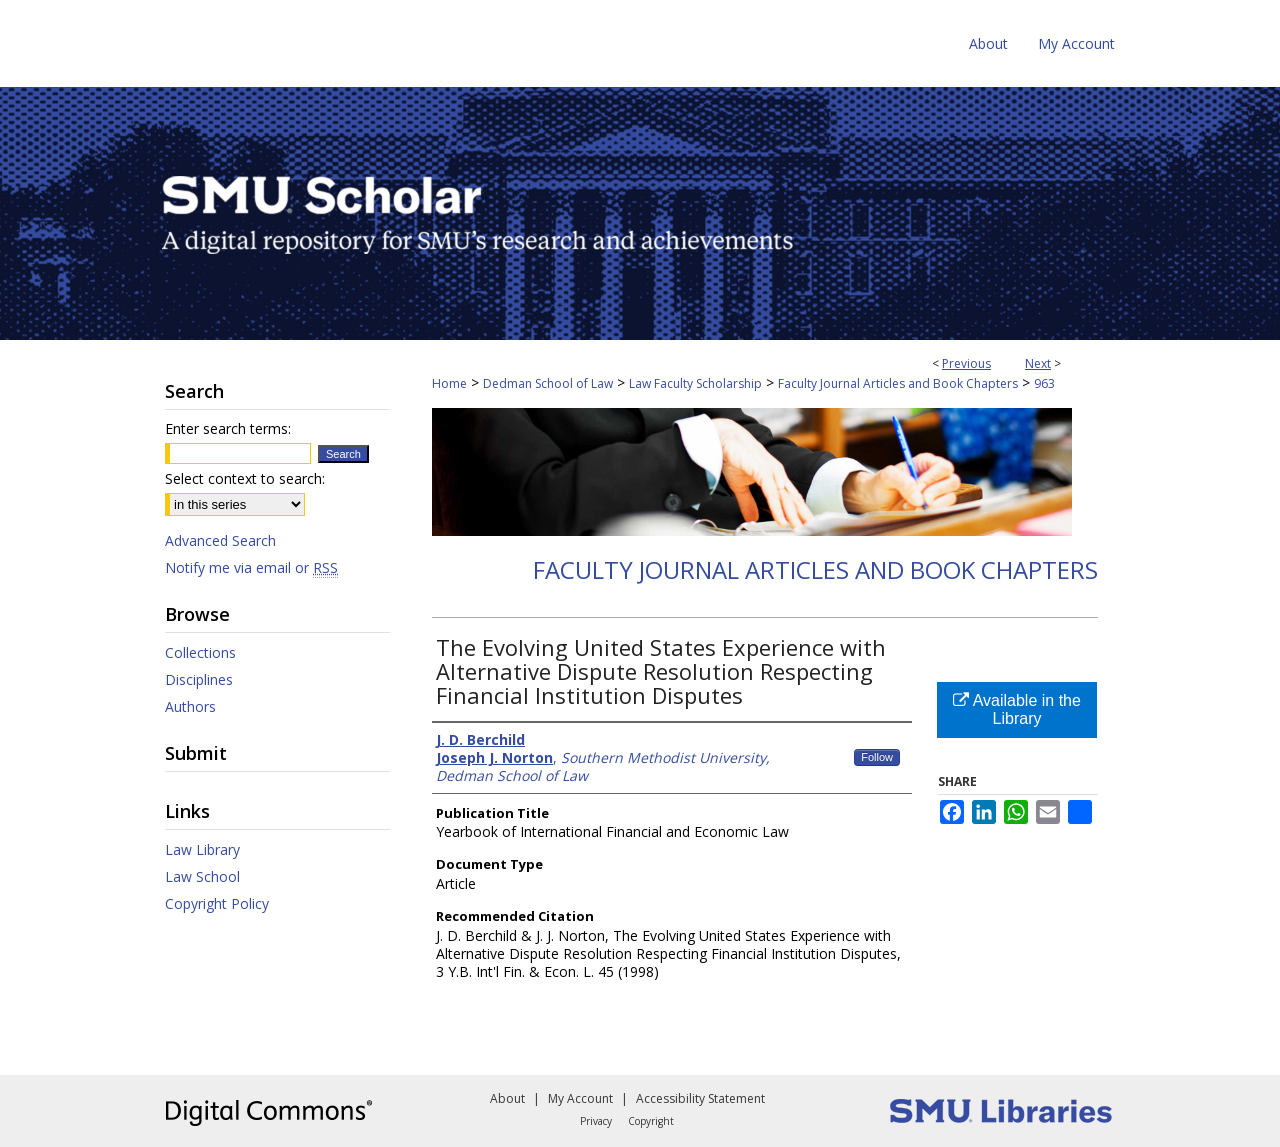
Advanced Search (220, 540)
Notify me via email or (251, 567)
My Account (580, 1098)
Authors (190, 706)
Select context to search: (245, 478)
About (507, 1098)
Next (1038, 363)
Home (449, 383)
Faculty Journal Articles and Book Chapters (898, 383)
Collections (200, 652)
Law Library (202, 849)
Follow (877, 757)
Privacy (596, 1121)
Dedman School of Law (548, 383)
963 (1044, 383)
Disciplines (199, 679)
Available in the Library (1017, 709)
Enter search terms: (228, 428)
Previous (966, 363)
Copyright (651, 1121)
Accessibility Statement (700, 1098)
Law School (202, 876)
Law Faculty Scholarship (695, 383)
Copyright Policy (217, 903)
